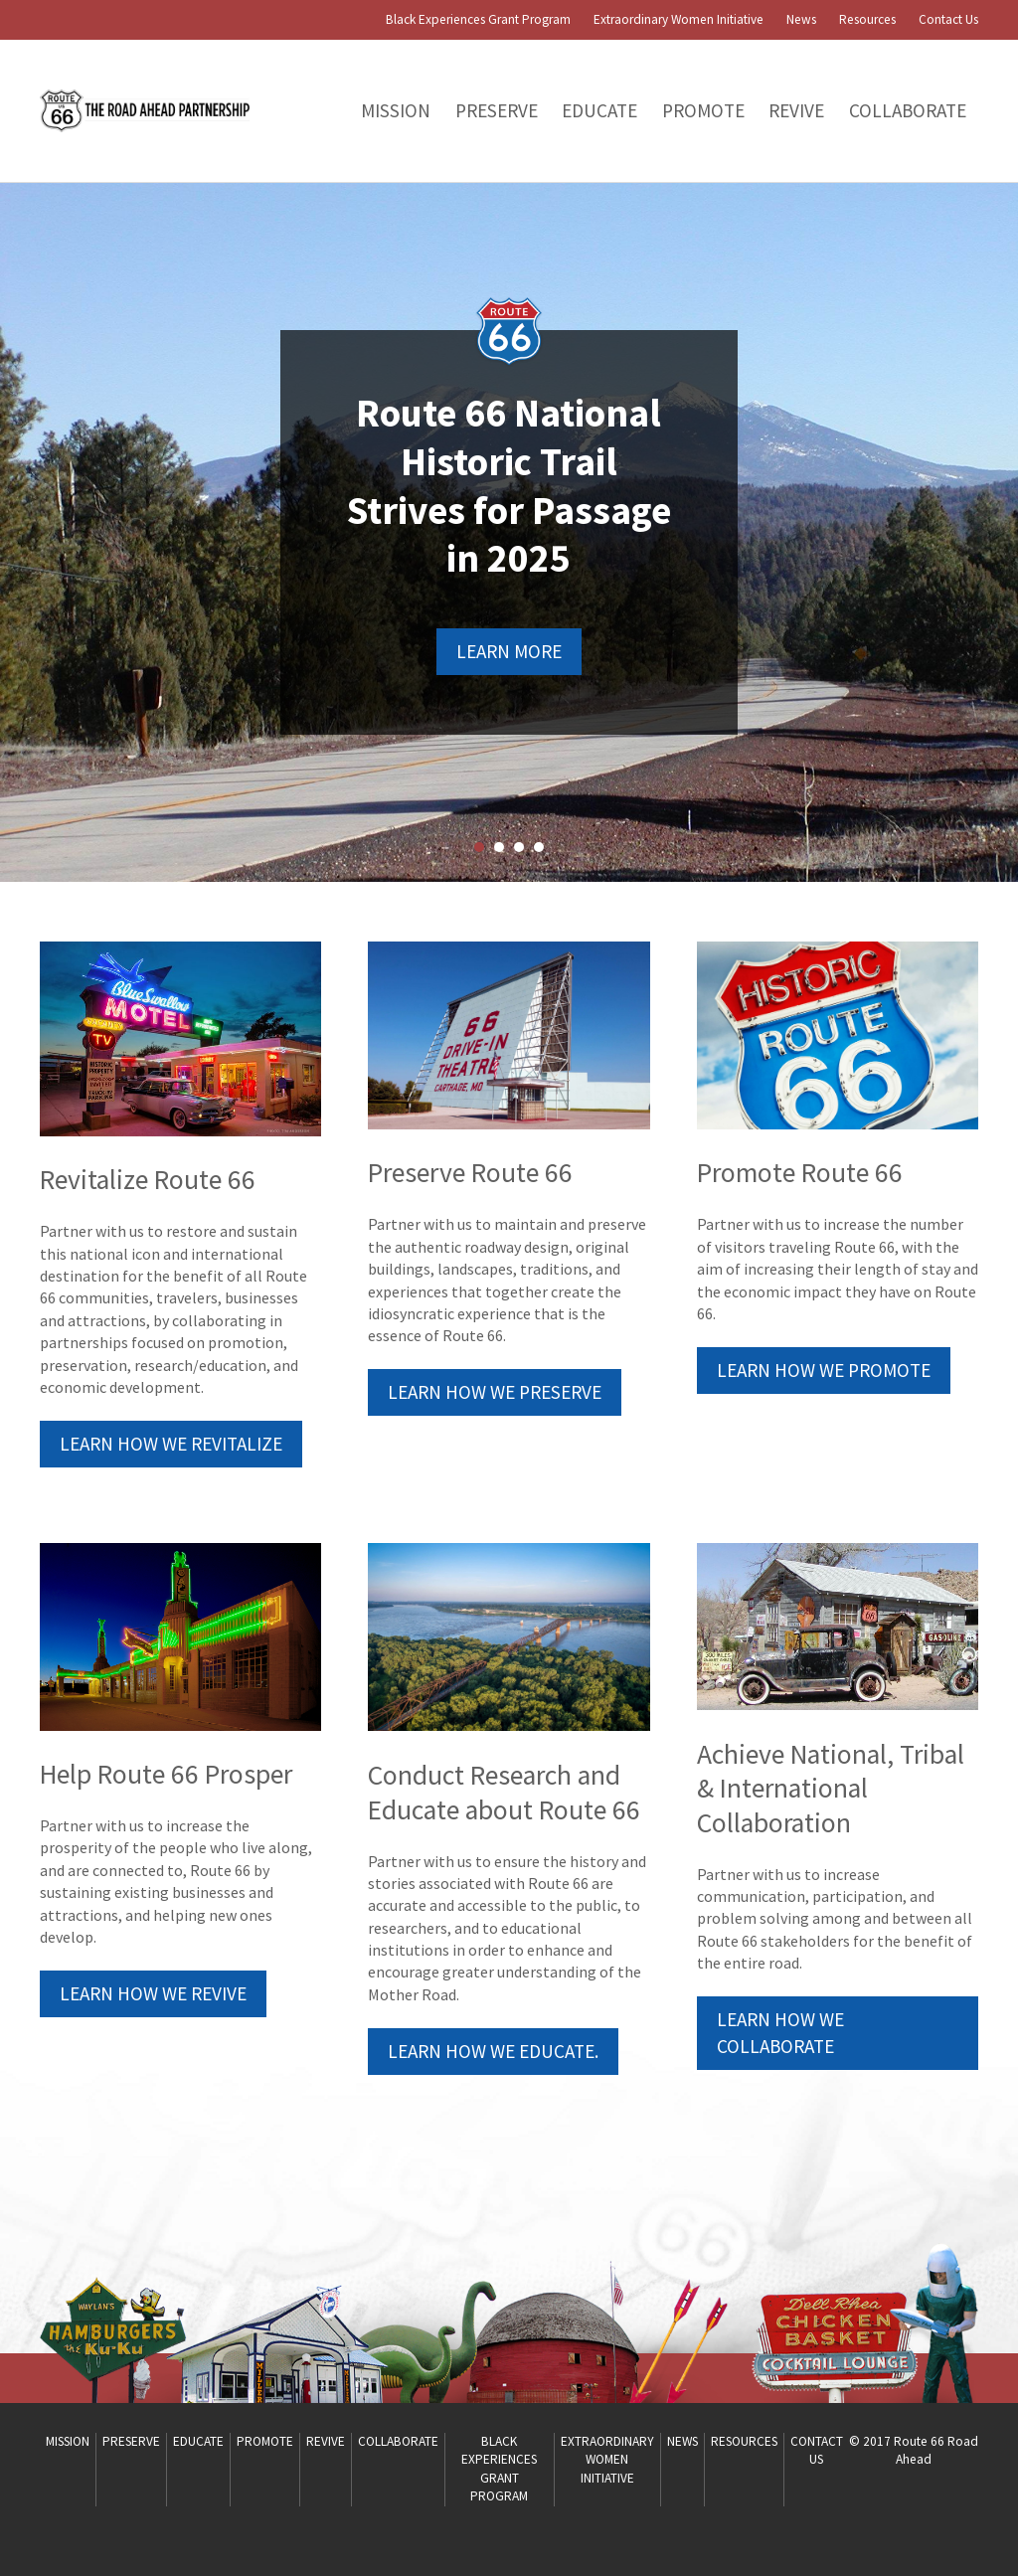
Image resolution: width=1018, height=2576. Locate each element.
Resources (867, 19)
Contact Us (948, 19)
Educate (599, 110)
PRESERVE (496, 110)
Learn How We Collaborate (780, 2032)
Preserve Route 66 (470, 1172)
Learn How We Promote (824, 1370)
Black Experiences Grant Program (478, 19)
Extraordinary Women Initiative (679, 19)
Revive (796, 110)
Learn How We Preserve (494, 1392)
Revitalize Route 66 (147, 1179)
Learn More (509, 651)
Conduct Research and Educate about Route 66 (504, 1792)
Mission (395, 110)
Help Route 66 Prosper (166, 1774)
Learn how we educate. (493, 2051)
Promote (703, 110)
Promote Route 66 (800, 1172)
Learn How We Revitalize (171, 1444)
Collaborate (907, 110)
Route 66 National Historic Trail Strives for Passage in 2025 (509, 486)
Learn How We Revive (153, 1993)
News (801, 19)
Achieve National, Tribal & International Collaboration (830, 1788)
